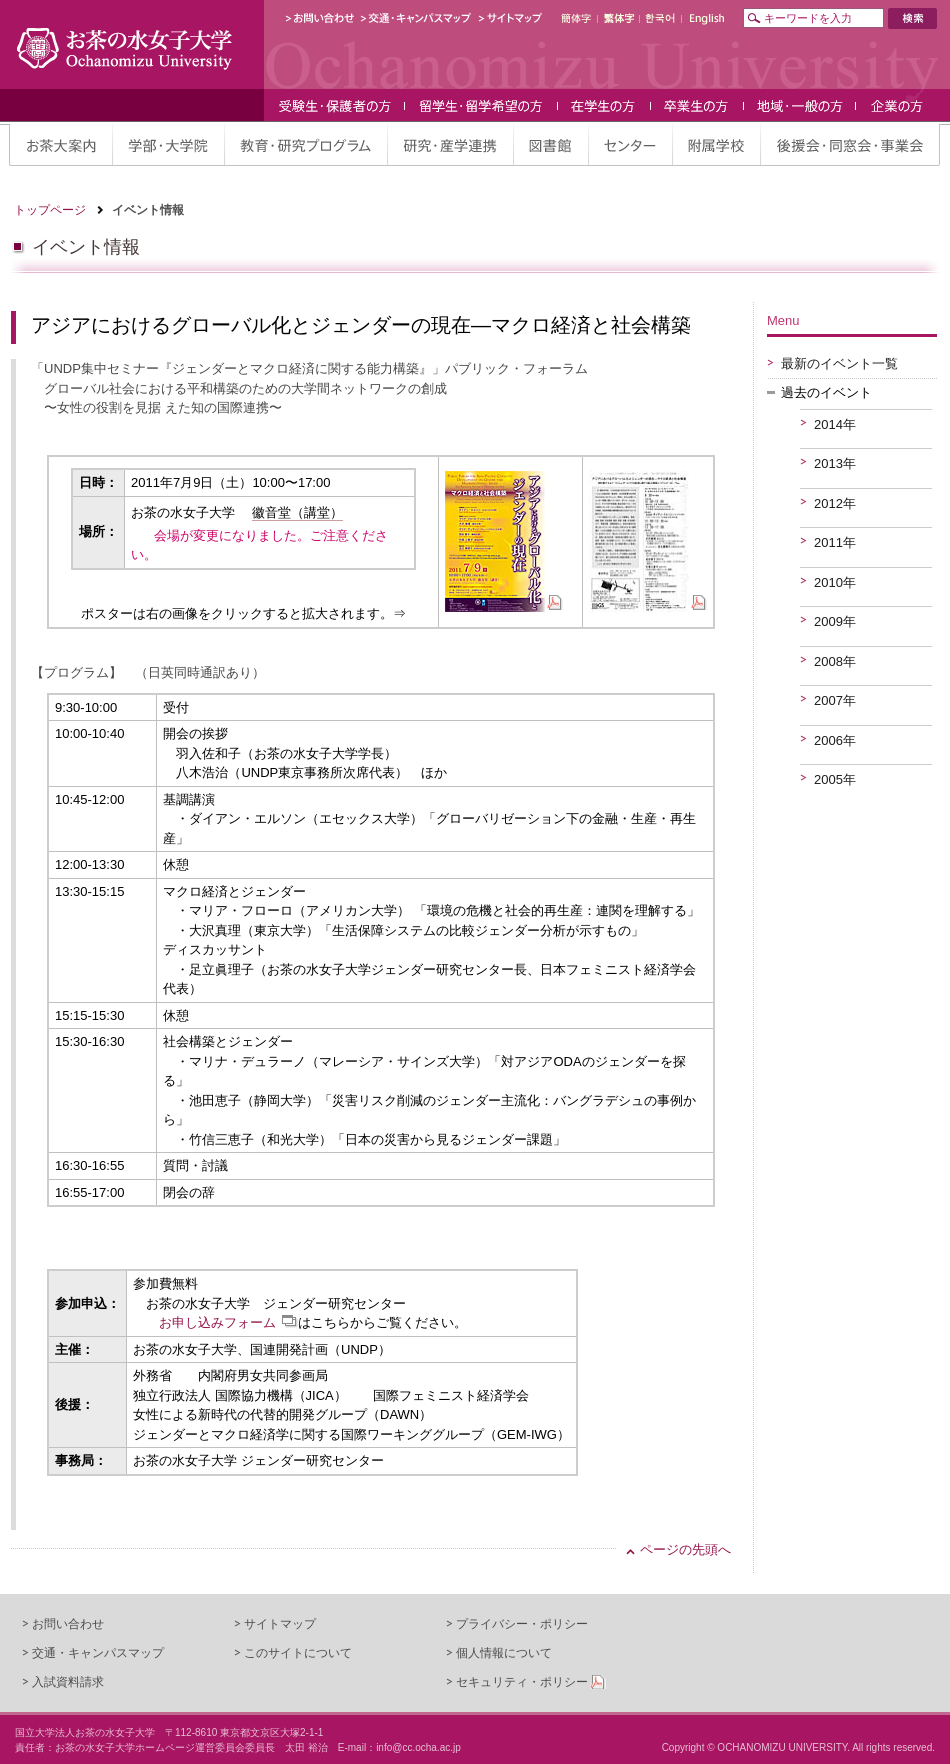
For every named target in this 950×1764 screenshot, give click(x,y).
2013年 (835, 463)
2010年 (835, 582)
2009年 (835, 621)
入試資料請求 (68, 1682)
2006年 (835, 740)
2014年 (835, 424)
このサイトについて (298, 1653)
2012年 (835, 503)
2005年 (835, 779)
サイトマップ (280, 1624)
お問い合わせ (68, 1624)
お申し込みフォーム (217, 1322)
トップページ (50, 210)
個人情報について (504, 1653)
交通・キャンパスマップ (98, 1653)
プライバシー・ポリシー (522, 1624)
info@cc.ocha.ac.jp (418, 1747)
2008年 (835, 661)
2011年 (835, 542)
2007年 (835, 700)
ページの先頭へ (685, 1549)
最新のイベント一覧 (839, 363)
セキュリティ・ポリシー (522, 1682)
